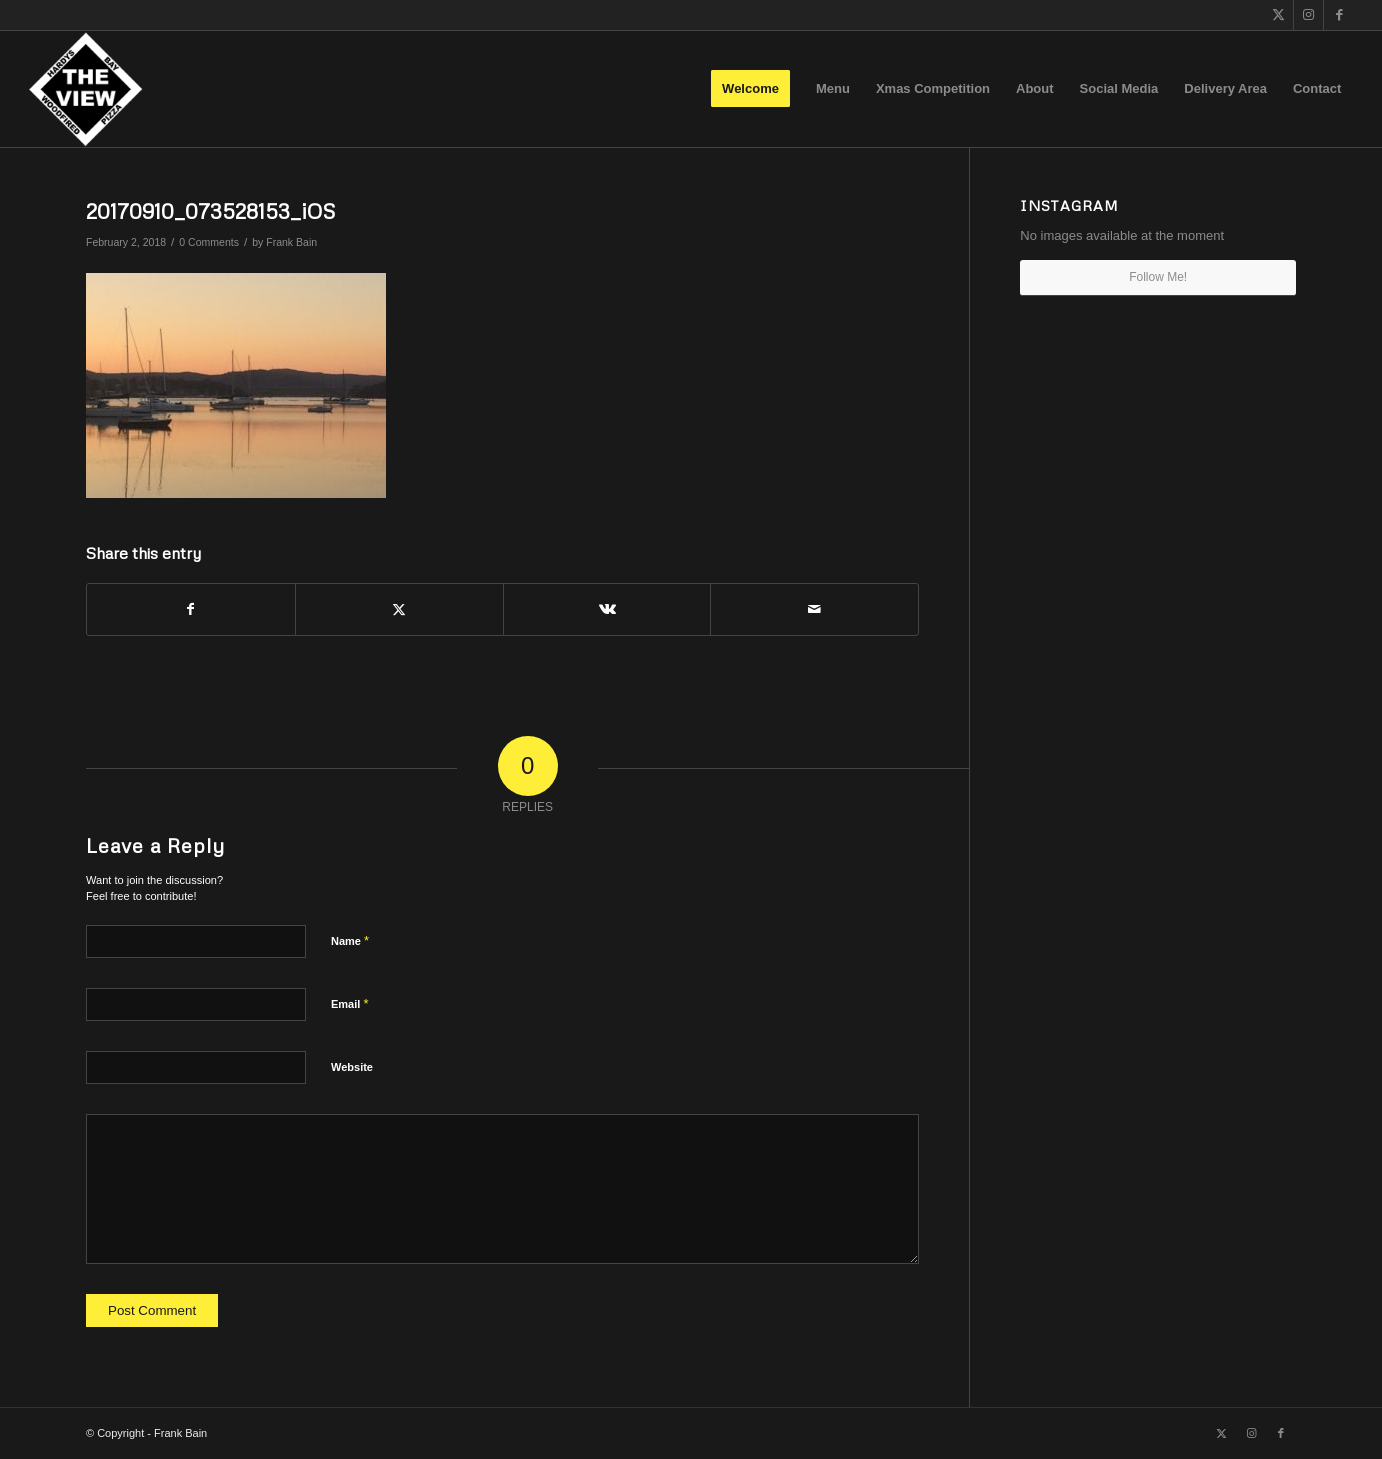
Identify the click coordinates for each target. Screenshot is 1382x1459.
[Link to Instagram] (1308, 15)
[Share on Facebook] (191, 609)
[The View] (85, 89)
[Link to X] (1278, 15)
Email (349, 1003)
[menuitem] (750, 89)
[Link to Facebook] (1339, 15)
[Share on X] (399, 609)
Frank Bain (291, 242)
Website (352, 1067)
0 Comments (209, 242)
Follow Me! (1158, 277)
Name (350, 940)
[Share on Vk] (607, 609)
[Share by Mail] (814, 609)
